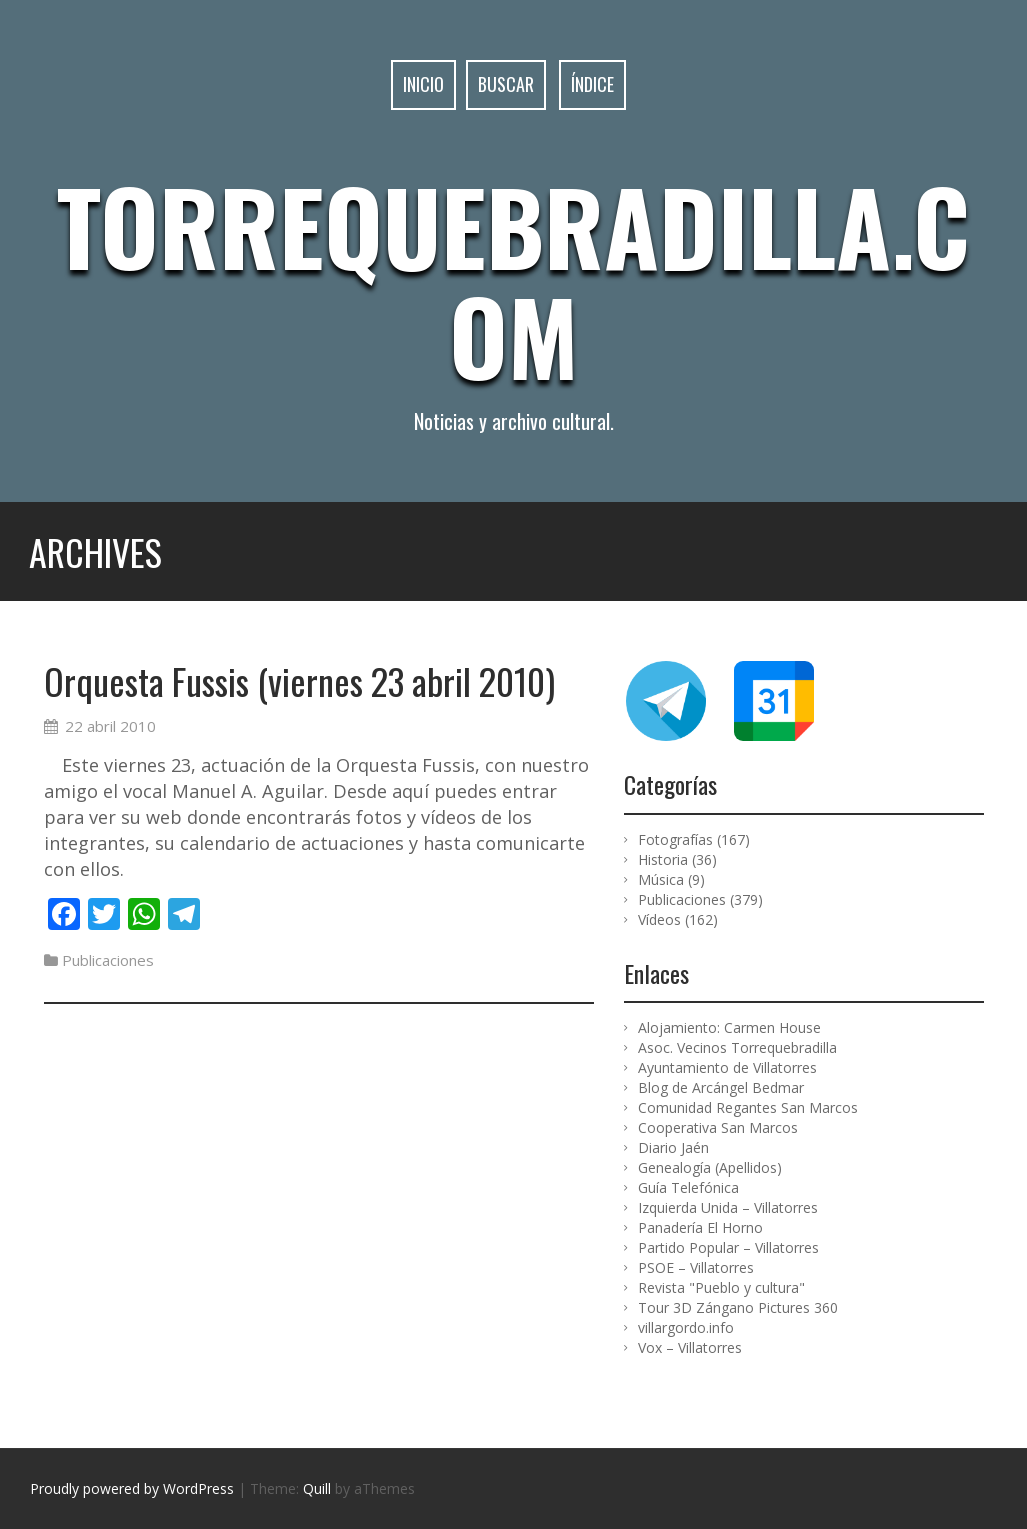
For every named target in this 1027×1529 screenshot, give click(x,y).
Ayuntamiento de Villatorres (727, 1067)
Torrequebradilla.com (513, 280)
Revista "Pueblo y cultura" (721, 1287)
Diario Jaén (673, 1147)
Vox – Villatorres (690, 1347)
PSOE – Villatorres (696, 1267)
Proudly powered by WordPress (132, 1488)
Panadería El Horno (700, 1227)
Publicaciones (108, 960)
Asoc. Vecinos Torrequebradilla (737, 1047)
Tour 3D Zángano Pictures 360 (738, 1307)
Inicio (423, 84)
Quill (317, 1488)
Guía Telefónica (688, 1187)
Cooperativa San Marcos (718, 1127)
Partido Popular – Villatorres (728, 1247)
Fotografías (675, 839)
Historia (663, 859)
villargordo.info (686, 1327)
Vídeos (659, 919)
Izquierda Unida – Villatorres (728, 1207)
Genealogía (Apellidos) (710, 1167)
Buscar (506, 84)
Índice (592, 84)
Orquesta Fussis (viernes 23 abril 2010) (299, 680)
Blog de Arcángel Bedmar (721, 1087)
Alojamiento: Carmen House (729, 1027)
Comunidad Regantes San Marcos (748, 1107)
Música (661, 879)
